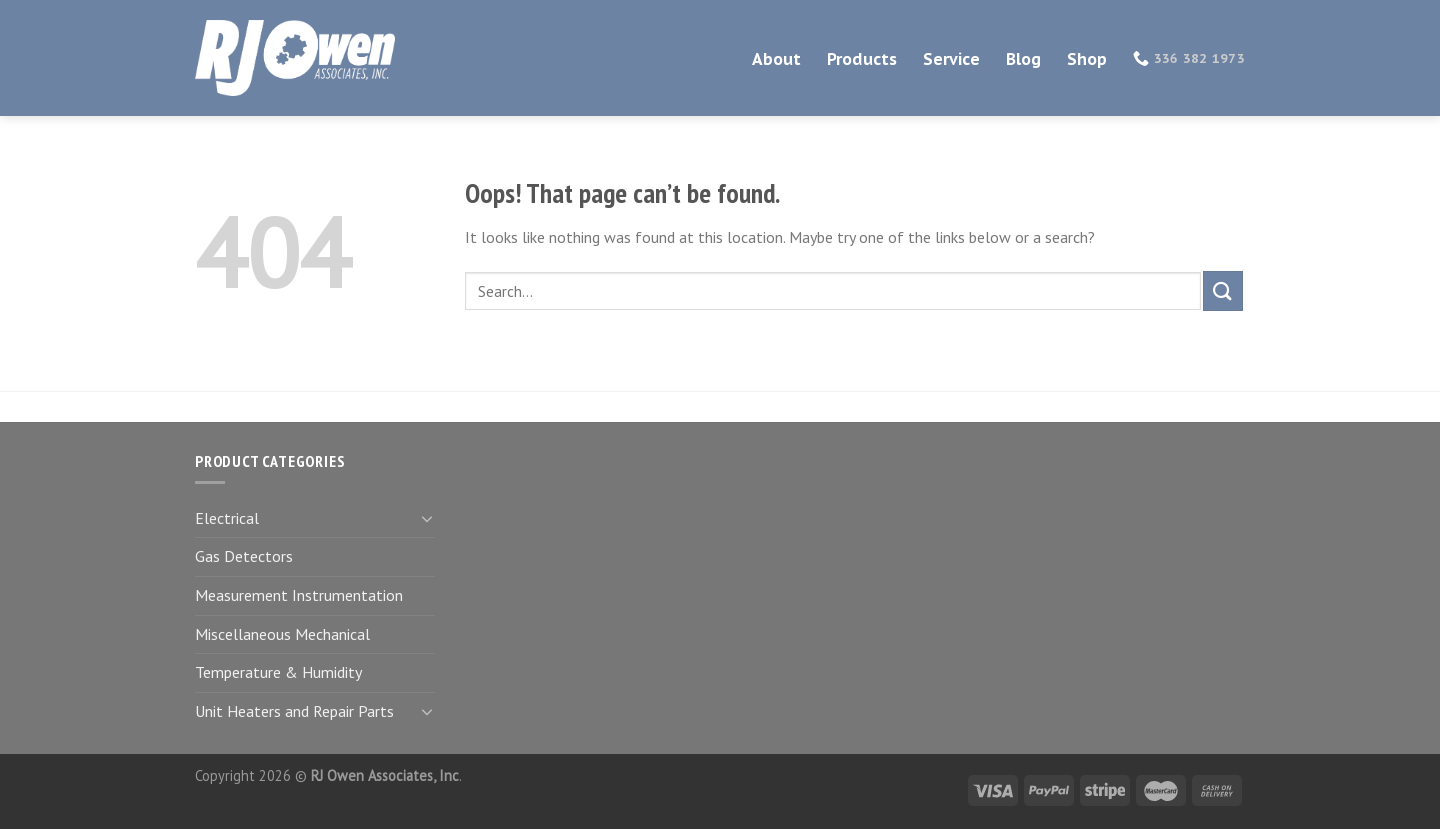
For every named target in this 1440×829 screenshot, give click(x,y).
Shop (1087, 59)
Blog (1023, 59)
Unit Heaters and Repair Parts (294, 711)
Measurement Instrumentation (299, 595)
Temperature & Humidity (278, 672)
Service (951, 59)
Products (862, 59)
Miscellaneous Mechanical (282, 634)
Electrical (227, 518)
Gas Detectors (244, 556)
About (776, 59)
